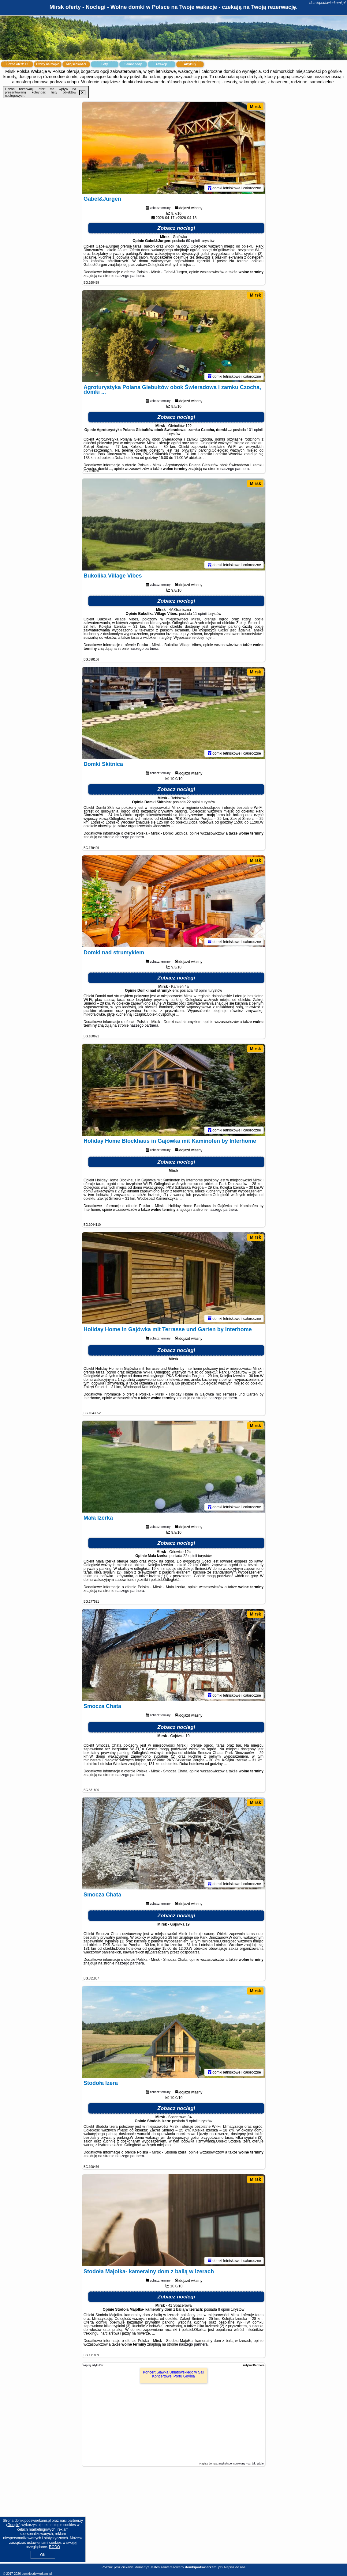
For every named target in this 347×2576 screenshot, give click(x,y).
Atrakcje (161, 64)
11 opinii (200, 614)
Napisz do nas (234, 2567)
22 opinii (193, 802)
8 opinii (223, 2309)
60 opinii (193, 241)
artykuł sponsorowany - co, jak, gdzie (241, 2463)
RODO (54, 2547)
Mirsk (255, 106)
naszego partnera (129, 276)
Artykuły (190, 64)
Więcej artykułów (93, 2365)
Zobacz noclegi (176, 228)
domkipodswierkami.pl (327, 3)
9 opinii (192, 2121)
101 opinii (255, 430)
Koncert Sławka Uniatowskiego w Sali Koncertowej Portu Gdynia (173, 2374)
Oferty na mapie (47, 64)
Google (13, 2525)
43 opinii (200, 990)
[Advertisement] (173, 2519)
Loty (104, 64)
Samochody (133, 64)
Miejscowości (76, 64)
